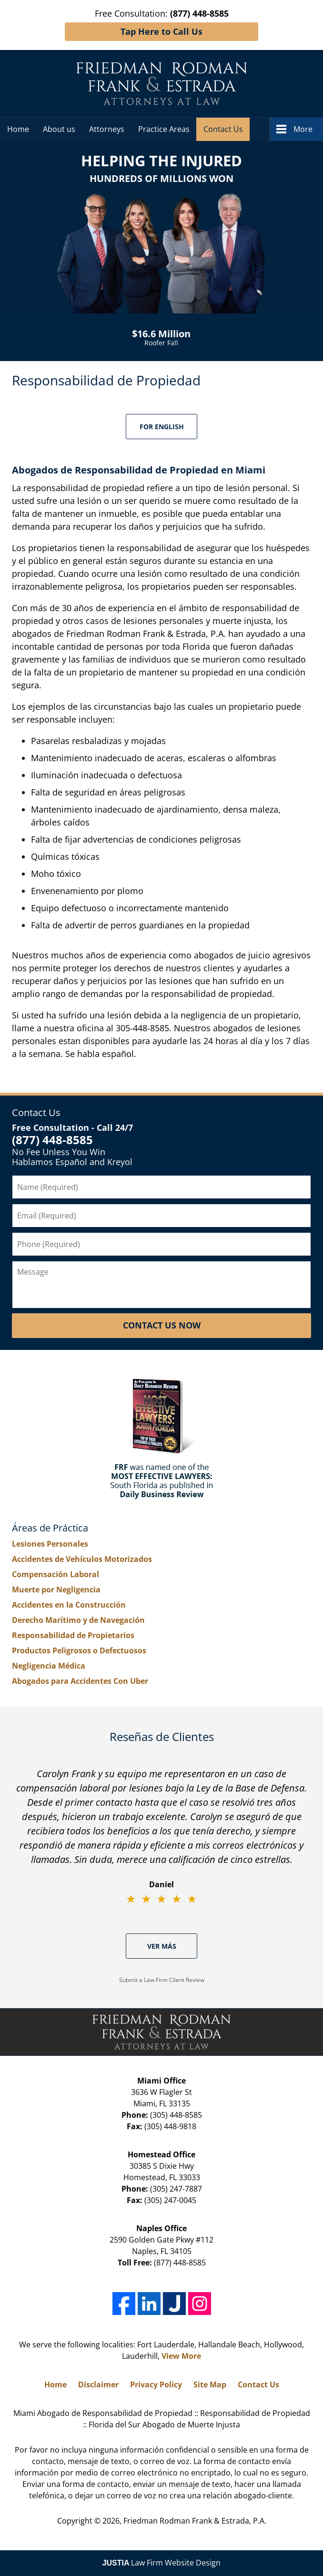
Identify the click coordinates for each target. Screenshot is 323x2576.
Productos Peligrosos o (79, 1650)
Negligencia (48, 1665)
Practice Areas (164, 129)
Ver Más (161, 1946)
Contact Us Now (162, 1325)
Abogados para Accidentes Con (80, 1681)
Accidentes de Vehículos (82, 1559)
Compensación (55, 1574)
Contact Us (223, 129)
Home (18, 129)
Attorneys (106, 129)
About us (59, 129)
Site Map (209, 2384)
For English (162, 426)
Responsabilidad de (73, 1635)
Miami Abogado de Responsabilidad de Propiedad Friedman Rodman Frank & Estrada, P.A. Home (161, 83)
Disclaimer (98, 2384)
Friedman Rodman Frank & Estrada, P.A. (194, 2521)
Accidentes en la (69, 1605)
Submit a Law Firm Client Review (161, 1980)
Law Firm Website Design (161, 2562)
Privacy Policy (156, 2384)
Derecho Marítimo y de (78, 1620)
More (303, 129)
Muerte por (56, 1589)
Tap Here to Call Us (161, 31)
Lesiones (50, 1544)
